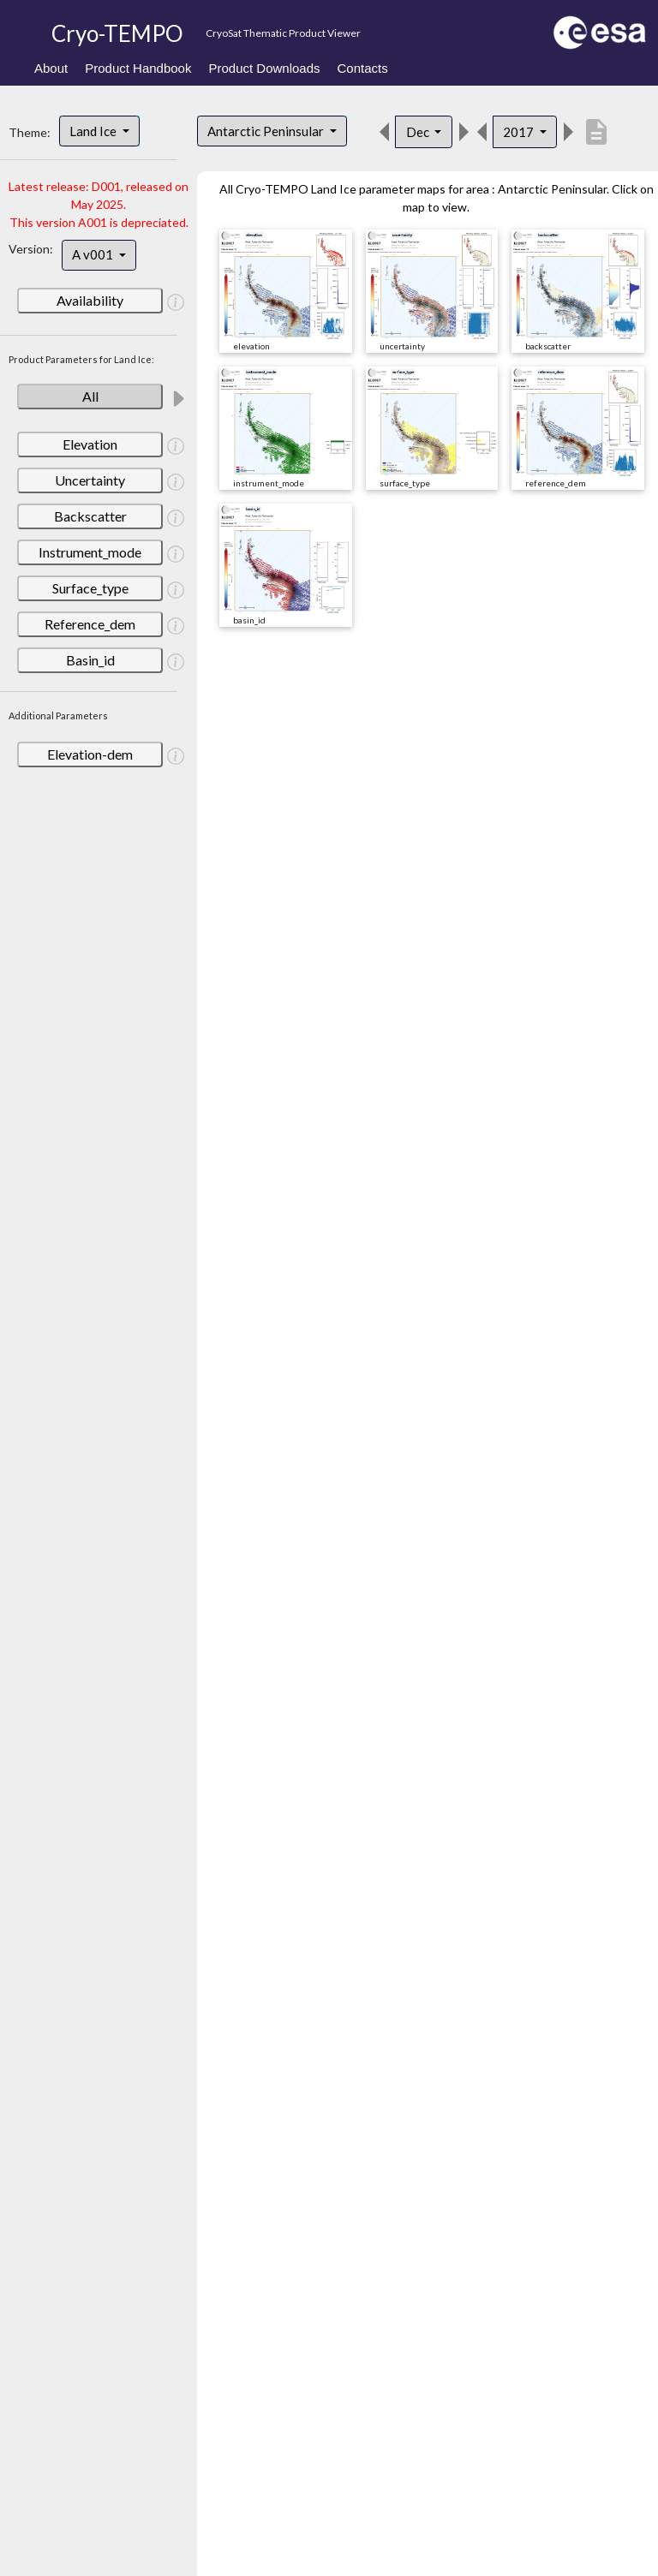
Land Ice (94, 131)
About (51, 68)
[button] (175, 301)
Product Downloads (264, 68)
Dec (419, 132)
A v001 (94, 254)
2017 (519, 132)
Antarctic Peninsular (266, 131)
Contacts (363, 68)
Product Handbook (138, 68)
